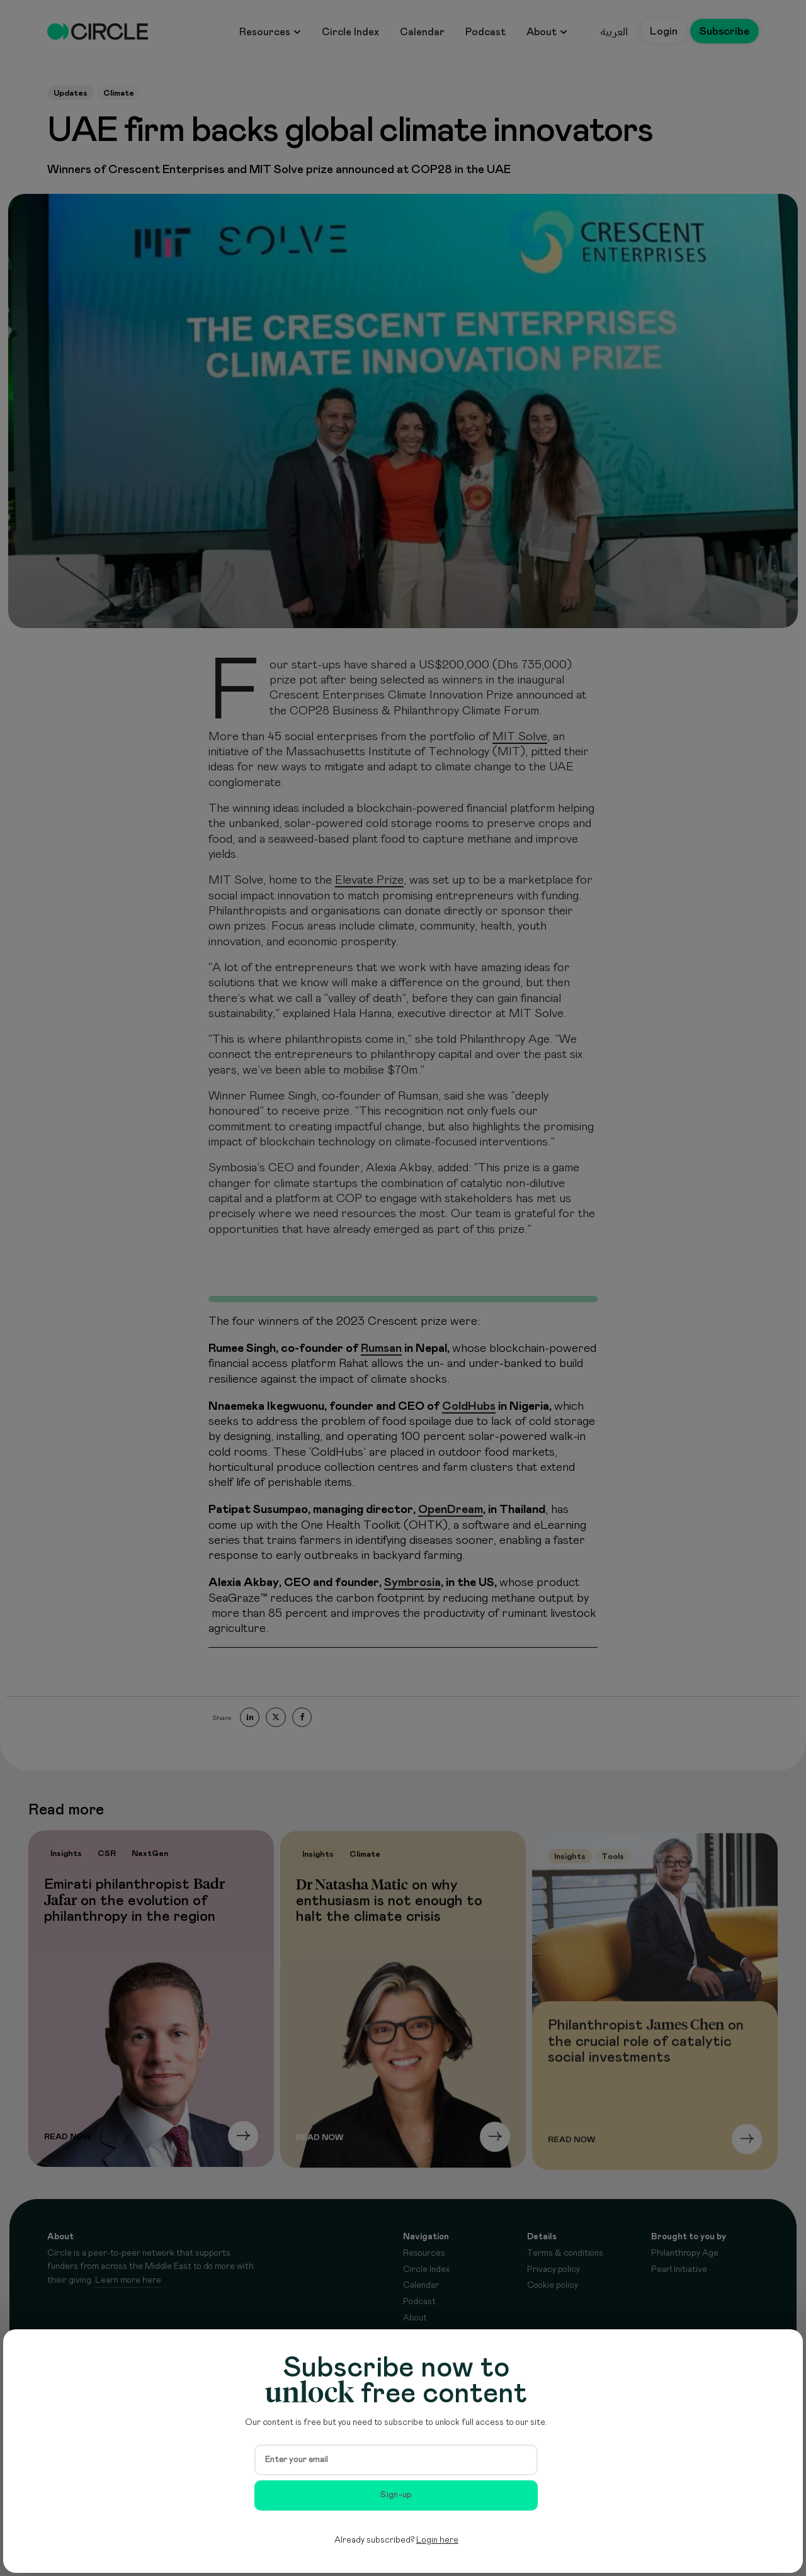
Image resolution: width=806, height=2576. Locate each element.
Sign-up (396, 2494)
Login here (437, 2540)
